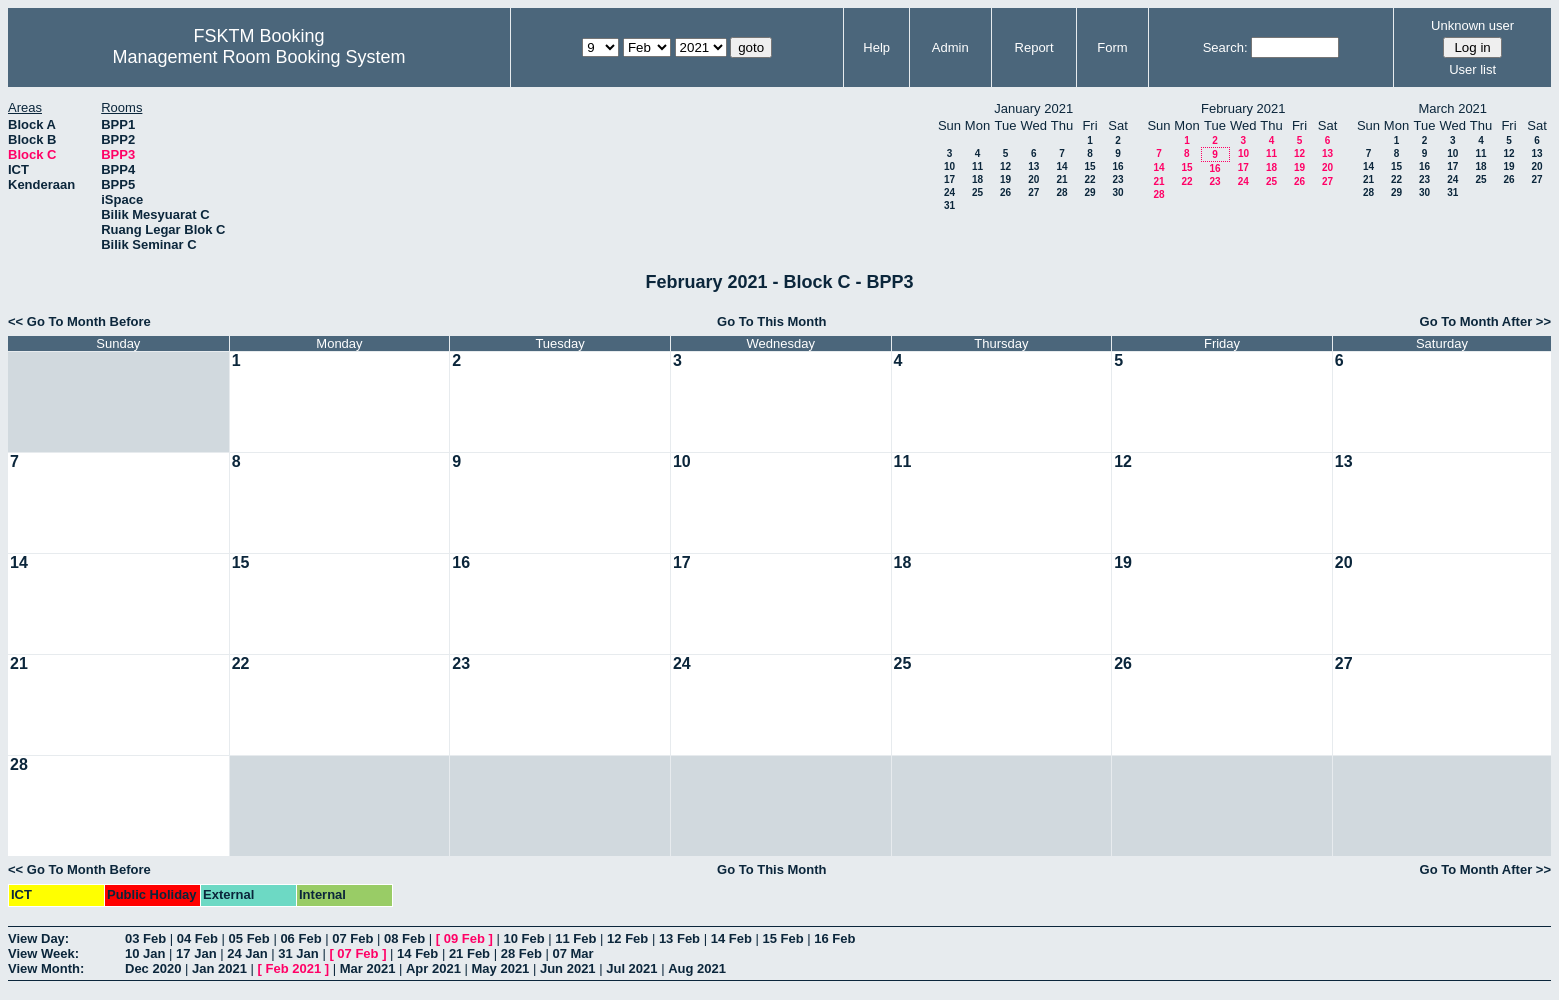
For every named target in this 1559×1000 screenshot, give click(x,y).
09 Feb (464, 938)
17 (949, 179)
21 (1061, 179)
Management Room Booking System (258, 57)
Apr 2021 (433, 968)
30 (1117, 192)
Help (876, 47)
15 (1089, 166)
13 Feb (679, 938)
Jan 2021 (219, 968)
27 (1033, 192)
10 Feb (523, 938)
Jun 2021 (568, 968)
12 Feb (627, 938)
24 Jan (247, 953)
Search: (1225, 47)
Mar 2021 (368, 968)
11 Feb (575, 938)
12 (1005, 166)
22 (1089, 179)
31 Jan (298, 953)
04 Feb (197, 938)
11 (977, 166)
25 (977, 192)
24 (949, 192)
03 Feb (145, 938)
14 (1061, 166)
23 (1117, 179)
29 (1089, 192)
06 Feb (300, 938)
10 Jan (145, 953)
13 (1033, 166)
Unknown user (1472, 25)
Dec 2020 (153, 968)
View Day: (38, 938)
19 (1005, 179)
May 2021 (501, 968)
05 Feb (249, 938)
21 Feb (469, 953)
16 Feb (834, 938)
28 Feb (521, 953)
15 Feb (782, 938)
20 (1033, 179)
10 (949, 166)
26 (1005, 192)
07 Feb (352, 938)
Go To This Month (772, 321)
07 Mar (572, 953)
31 (949, 205)
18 (977, 179)
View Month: (46, 968)
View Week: (43, 953)
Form (1112, 47)
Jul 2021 (631, 968)
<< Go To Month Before (79, 321)
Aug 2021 (697, 968)
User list (1472, 69)
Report (1034, 47)
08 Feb (404, 938)
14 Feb (731, 938)
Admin (950, 47)
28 (1061, 192)
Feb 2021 (294, 968)
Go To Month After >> (1485, 321)
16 (1117, 166)
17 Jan (196, 953)
